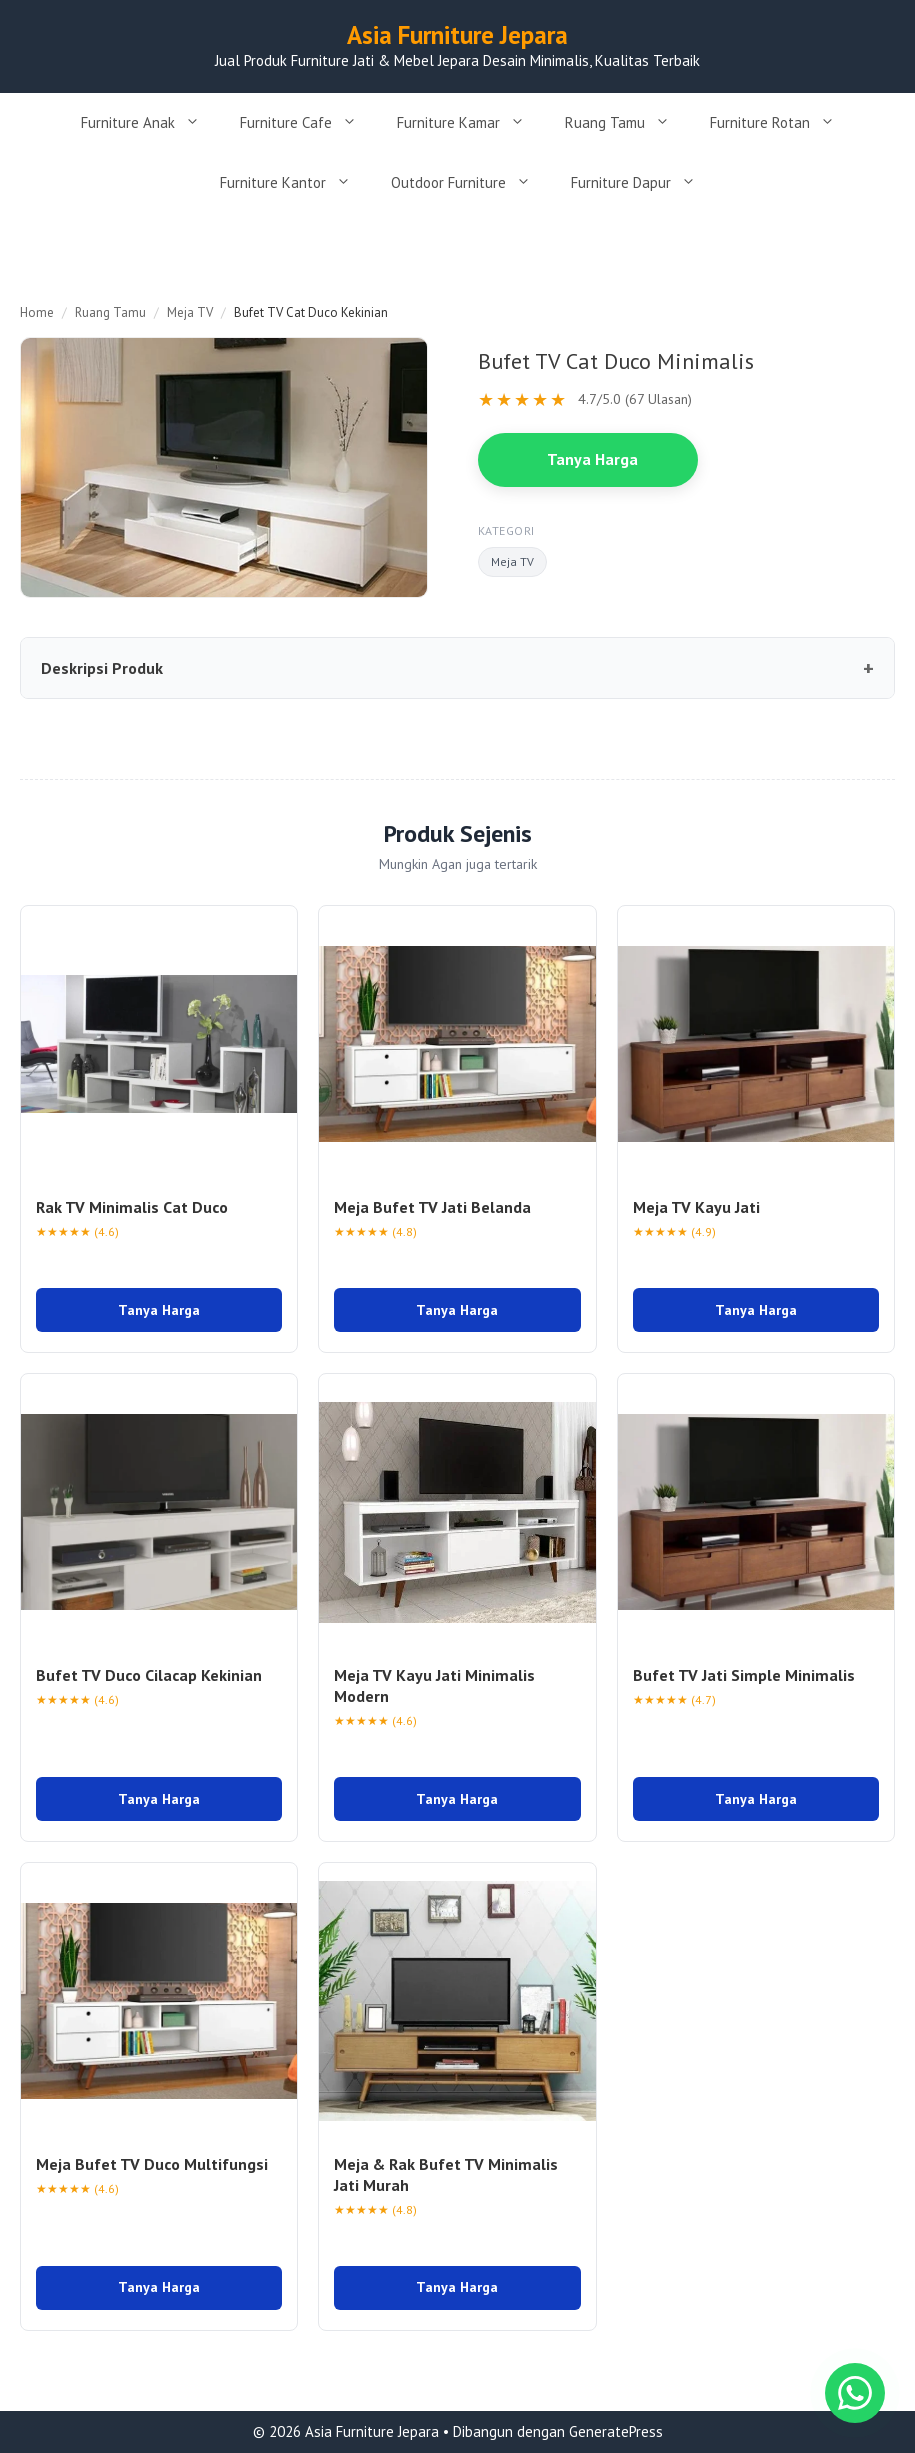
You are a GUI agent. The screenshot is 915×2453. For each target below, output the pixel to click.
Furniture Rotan (782, 123)
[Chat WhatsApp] (855, 2393)
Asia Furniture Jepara (457, 35)
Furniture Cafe (308, 123)
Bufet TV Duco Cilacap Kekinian (149, 1675)
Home (37, 312)
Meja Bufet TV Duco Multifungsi (152, 2164)
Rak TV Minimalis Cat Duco (132, 1207)
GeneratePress (616, 2431)
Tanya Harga (592, 459)
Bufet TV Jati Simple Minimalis (744, 1675)
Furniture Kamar (471, 123)
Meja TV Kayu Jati (696, 1207)
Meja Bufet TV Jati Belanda (432, 1207)
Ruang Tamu (627, 123)
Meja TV (190, 312)
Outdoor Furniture (471, 183)
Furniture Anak (150, 123)
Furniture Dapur (643, 183)
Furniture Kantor (295, 183)
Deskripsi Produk (102, 668)
